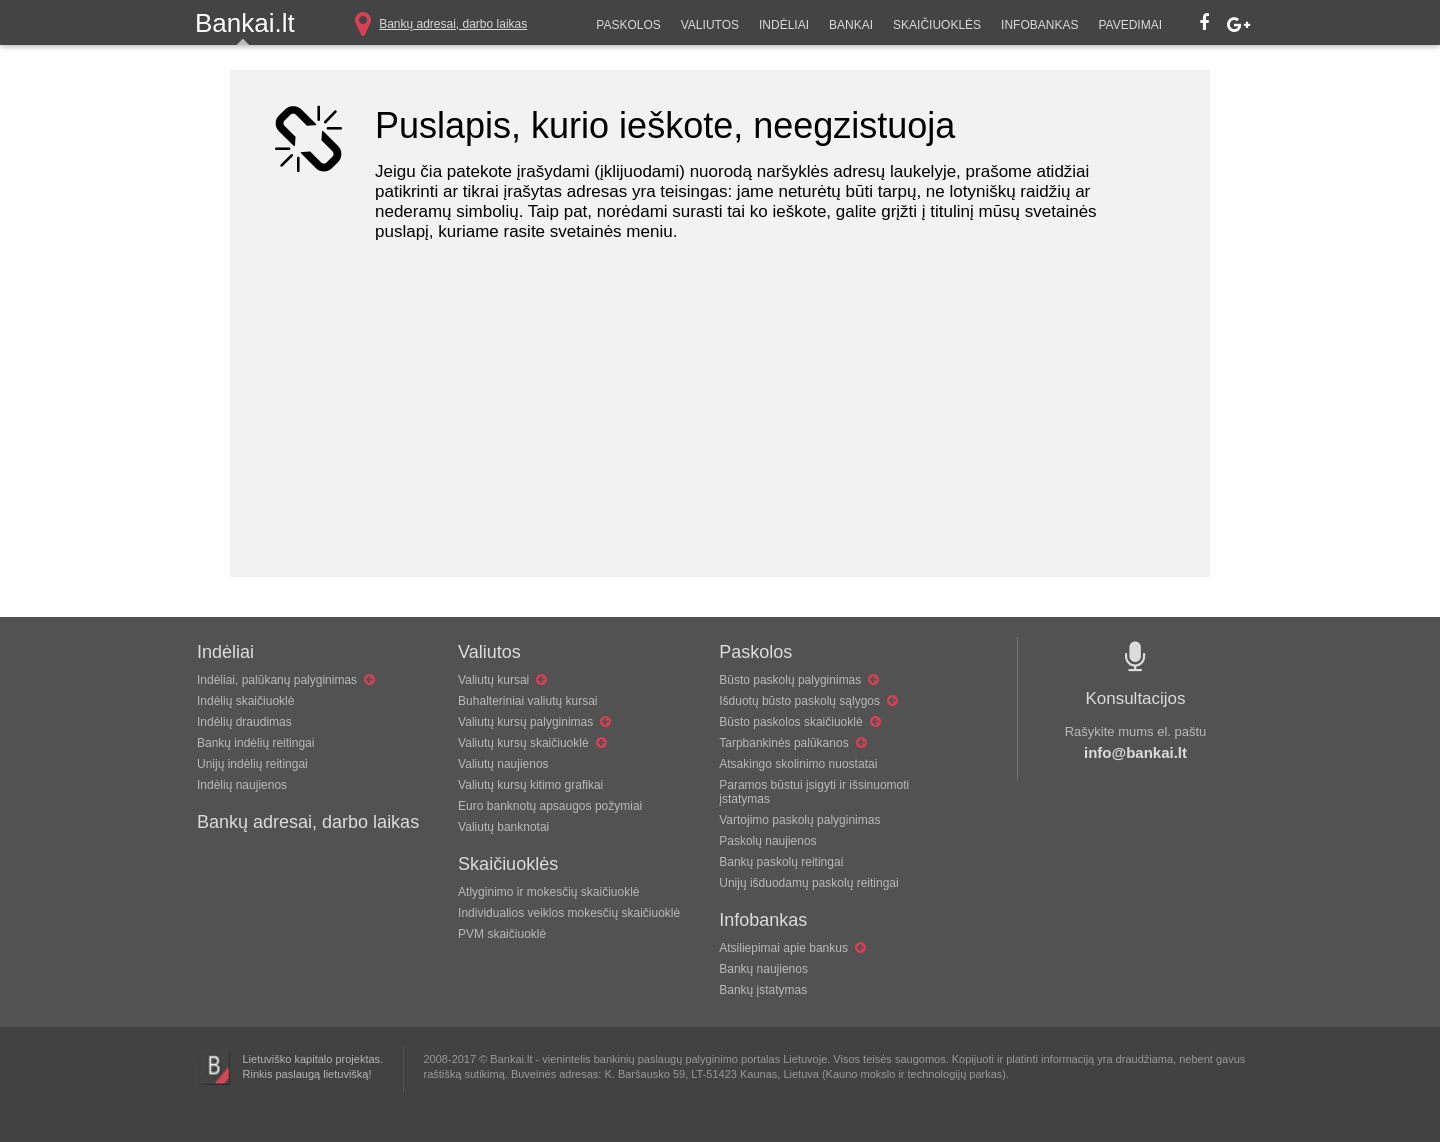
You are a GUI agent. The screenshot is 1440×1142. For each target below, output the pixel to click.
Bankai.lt (245, 23)
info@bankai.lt (1135, 752)
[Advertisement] (720, 437)
